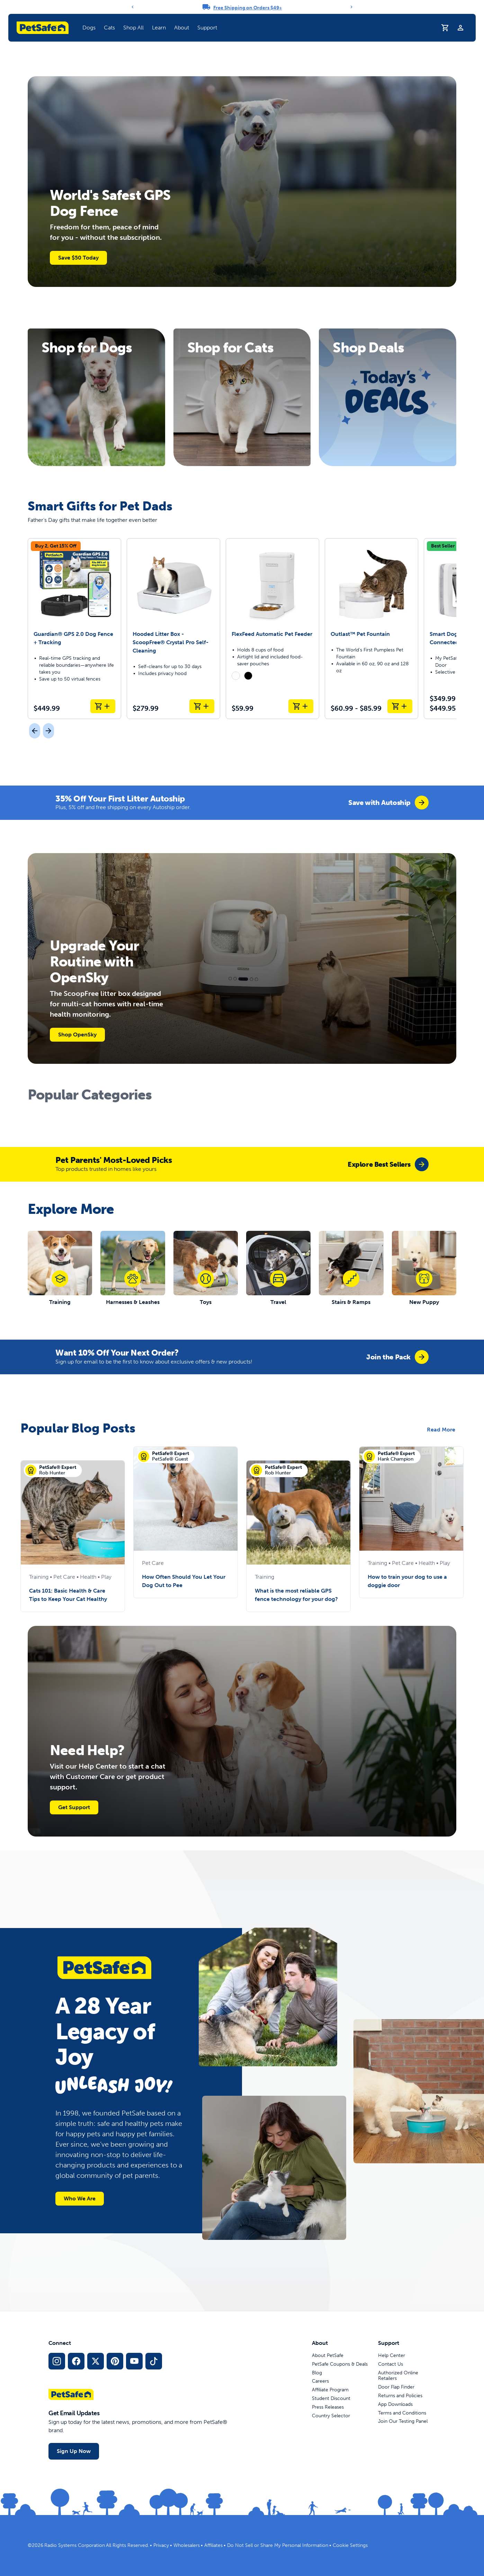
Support (207, 27)
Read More (441, 1429)
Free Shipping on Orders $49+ (247, 8)
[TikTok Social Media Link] (153, 2361)
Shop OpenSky (77, 1034)
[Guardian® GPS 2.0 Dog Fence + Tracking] (74, 628)
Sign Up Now (74, 2451)
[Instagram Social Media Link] (56, 2361)
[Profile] (460, 28)
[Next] (351, 7)
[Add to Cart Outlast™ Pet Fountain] (399, 706)
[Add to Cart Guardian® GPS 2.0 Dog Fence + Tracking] (102, 706)
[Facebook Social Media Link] (76, 2361)
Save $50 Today (78, 257)
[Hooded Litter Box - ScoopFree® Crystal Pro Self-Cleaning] (173, 628)
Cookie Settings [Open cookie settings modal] (350, 2545)
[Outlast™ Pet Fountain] (371, 628)
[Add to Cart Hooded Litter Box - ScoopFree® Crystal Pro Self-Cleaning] (201, 706)
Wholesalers (186, 2545)
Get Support (74, 1807)
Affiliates (213, 2545)
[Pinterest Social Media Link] (115, 2361)
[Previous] (133, 7)
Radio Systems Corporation (74, 2545)
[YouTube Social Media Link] (134, 2361)
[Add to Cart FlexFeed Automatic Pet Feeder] (300, 706)
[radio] (236, 676)
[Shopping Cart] (445, 28)
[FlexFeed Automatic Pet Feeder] (272, 628)
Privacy (161, 2545)
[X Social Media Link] (95, 2361)
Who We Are (80, 2198)
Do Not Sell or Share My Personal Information (277, 2545)
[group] (388, 802)
